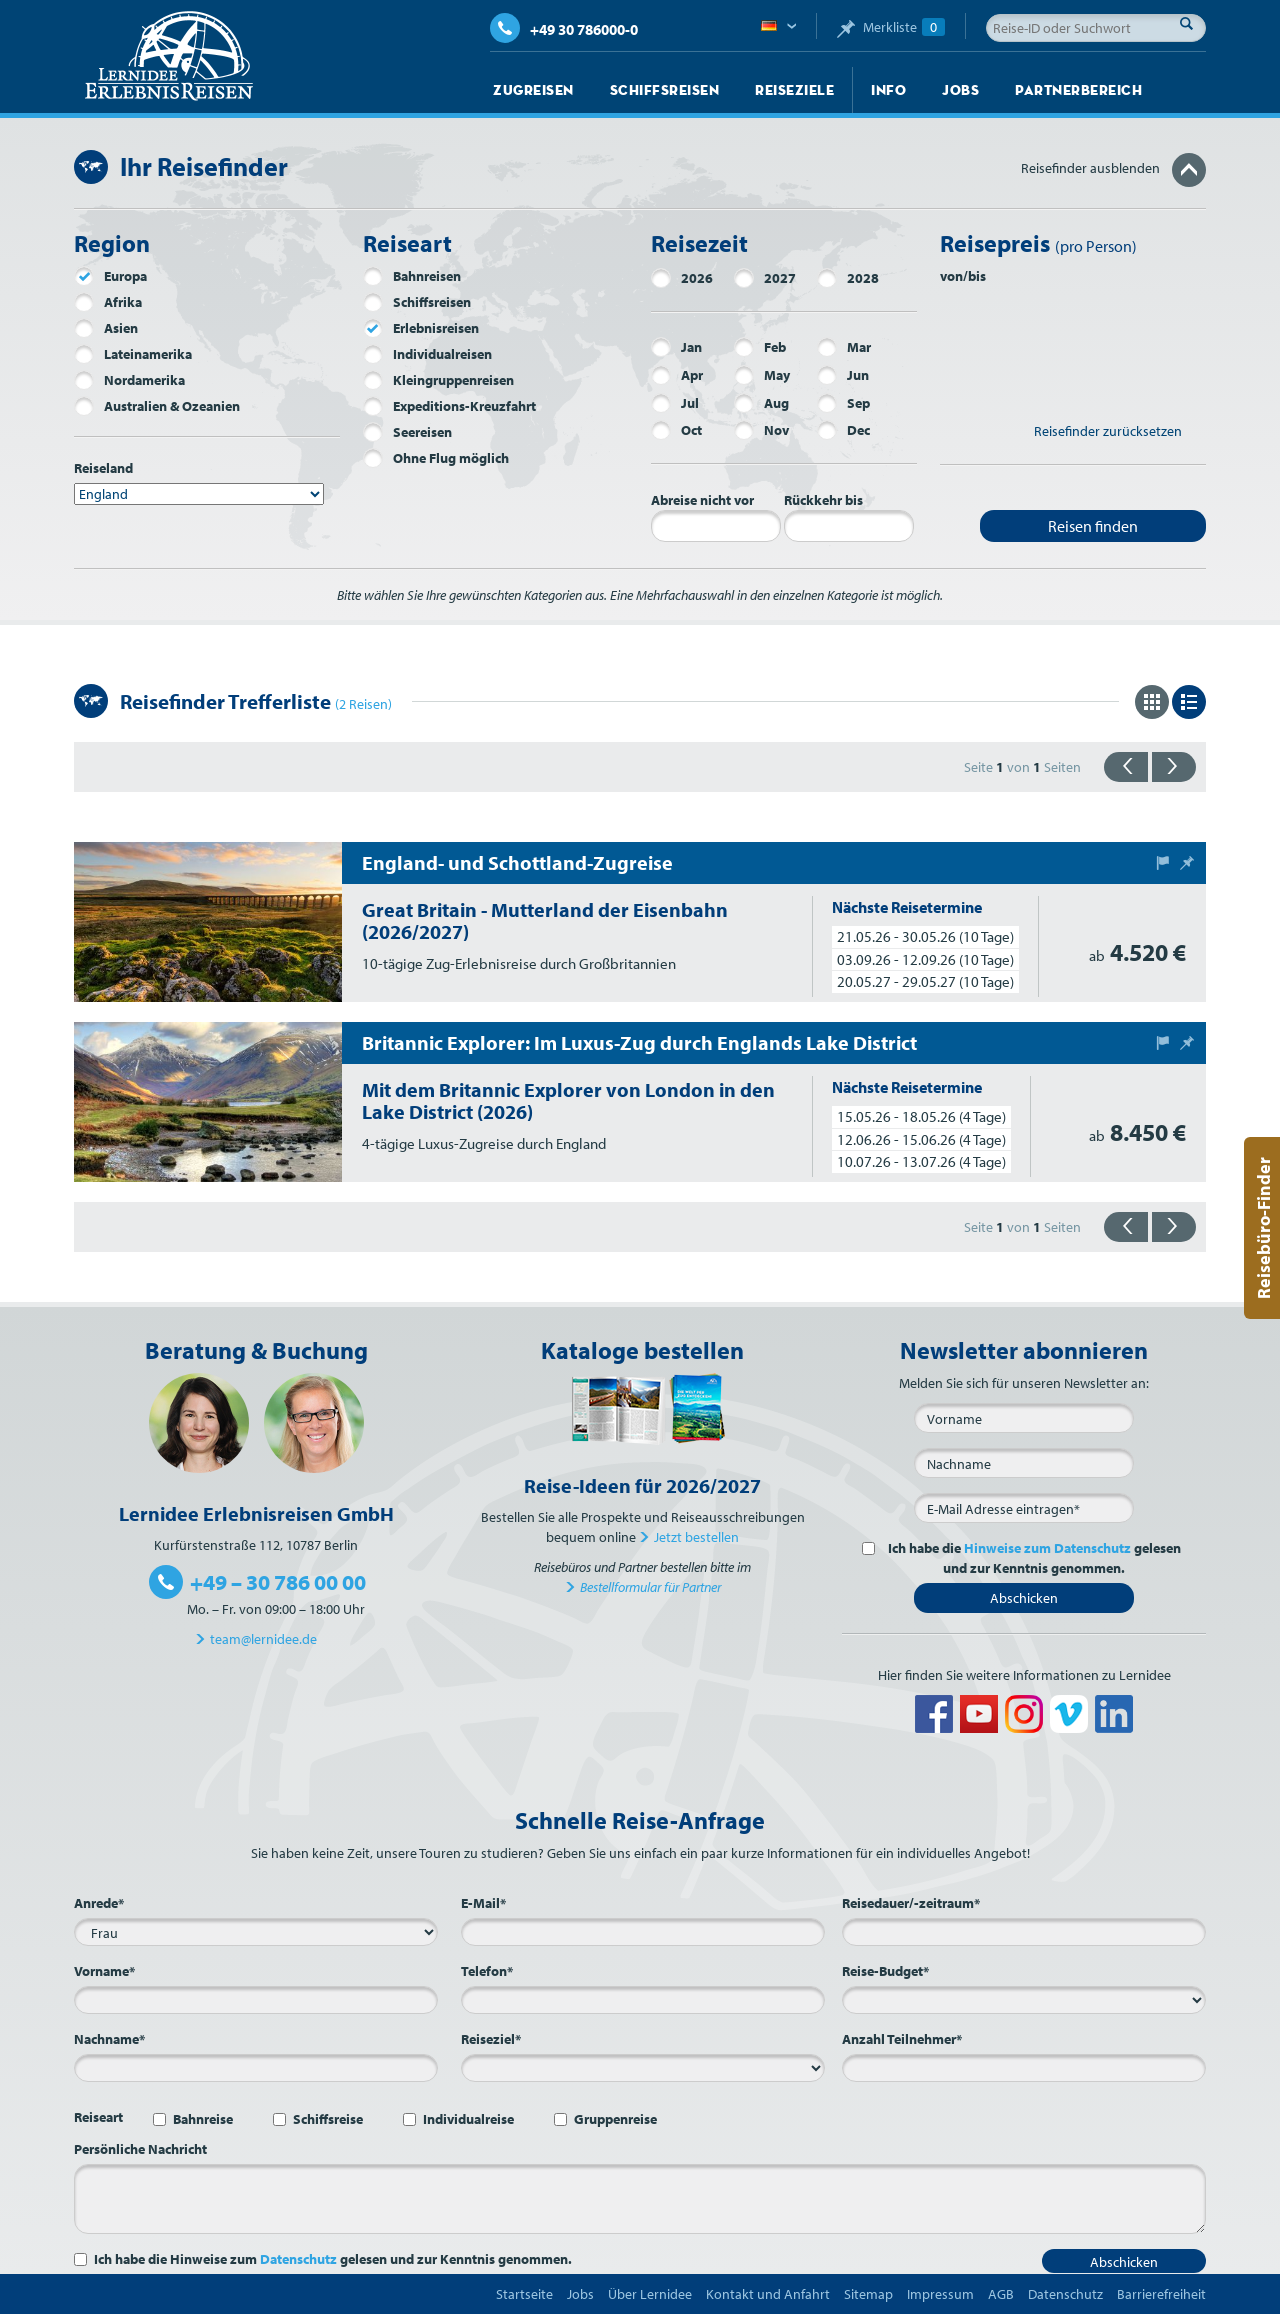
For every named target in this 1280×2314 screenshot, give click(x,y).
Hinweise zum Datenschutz (1047, 1548)
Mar (844, 347)
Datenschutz (298, 2259)
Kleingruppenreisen (438, 380)
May (762, 375)
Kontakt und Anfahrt (768, 2294)
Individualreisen (427, 354)
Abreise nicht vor (702, 500)
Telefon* (487, 1971)
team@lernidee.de (263, 1639)
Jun (843, 375)
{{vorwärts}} (1174, 767)
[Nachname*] (256, 2068)
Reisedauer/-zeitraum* (911, 1903)
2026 (682, 278)
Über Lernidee (650, 2294)
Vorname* (104, 1971)
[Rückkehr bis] (849, 526)
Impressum (940, 2294)
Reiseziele (794, 90)
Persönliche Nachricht (140, 2149)
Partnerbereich (1078, 90)
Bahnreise (203, 2119)
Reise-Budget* (885, 1971)
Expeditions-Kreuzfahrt (449, 406)
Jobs (960, 90)
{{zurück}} (1126, 767)
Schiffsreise (328, 2119)
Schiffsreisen (665, 90)
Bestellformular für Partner (650, 1587)
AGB (1001, 2294)
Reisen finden (1093, 526)
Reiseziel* (491, 2039)
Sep (843, 403)
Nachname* (109, 2039)
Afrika (108, 302)
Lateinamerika (133, 354)
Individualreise (468, 2119)
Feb (760, 347)
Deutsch (778, 27)
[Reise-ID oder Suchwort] (1096, 28)
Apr (677, 375)
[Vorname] (1024, 1418)
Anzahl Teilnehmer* (902, 2039)
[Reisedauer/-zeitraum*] (1024, 1932)
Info (888, 90)
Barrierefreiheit (1161, 2294)
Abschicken (1024, 1598)
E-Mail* (483, 1903)
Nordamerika (129, 380)
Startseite (524, 2294)
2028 (848, 278)
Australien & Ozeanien (157, 406)
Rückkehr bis (823, 500)
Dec (843, 430)
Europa (110, 276)
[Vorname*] (256, 2000)
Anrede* (99, 1903)
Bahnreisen (412, 276)
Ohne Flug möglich (436, 458)
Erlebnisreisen (421, 328)
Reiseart (98, 2117)
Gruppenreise (615, 2119)
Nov (761, 430)
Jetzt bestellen (696, 1537)
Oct (676, 430)
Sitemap (868, 2294)
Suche (1192, 23)
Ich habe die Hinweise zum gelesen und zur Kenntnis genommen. (333, 2259)
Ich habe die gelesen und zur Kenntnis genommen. (1031, 1558)
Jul (675, 403)
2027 (765, 278)
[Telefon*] (643, 2000)
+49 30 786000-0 (564, 29)
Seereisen (407, 432)
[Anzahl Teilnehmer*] (1024, 2068)
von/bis (963, 276)
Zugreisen (533, 90)
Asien (106, 328)
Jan (676, 347)
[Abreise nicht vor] (716, 526)
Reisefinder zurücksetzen (1108, 431)
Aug (761, 403)
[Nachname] (1024, 1463)
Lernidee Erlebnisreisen (169, 56)
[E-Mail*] (1024, 1508)
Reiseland (103, 468)
